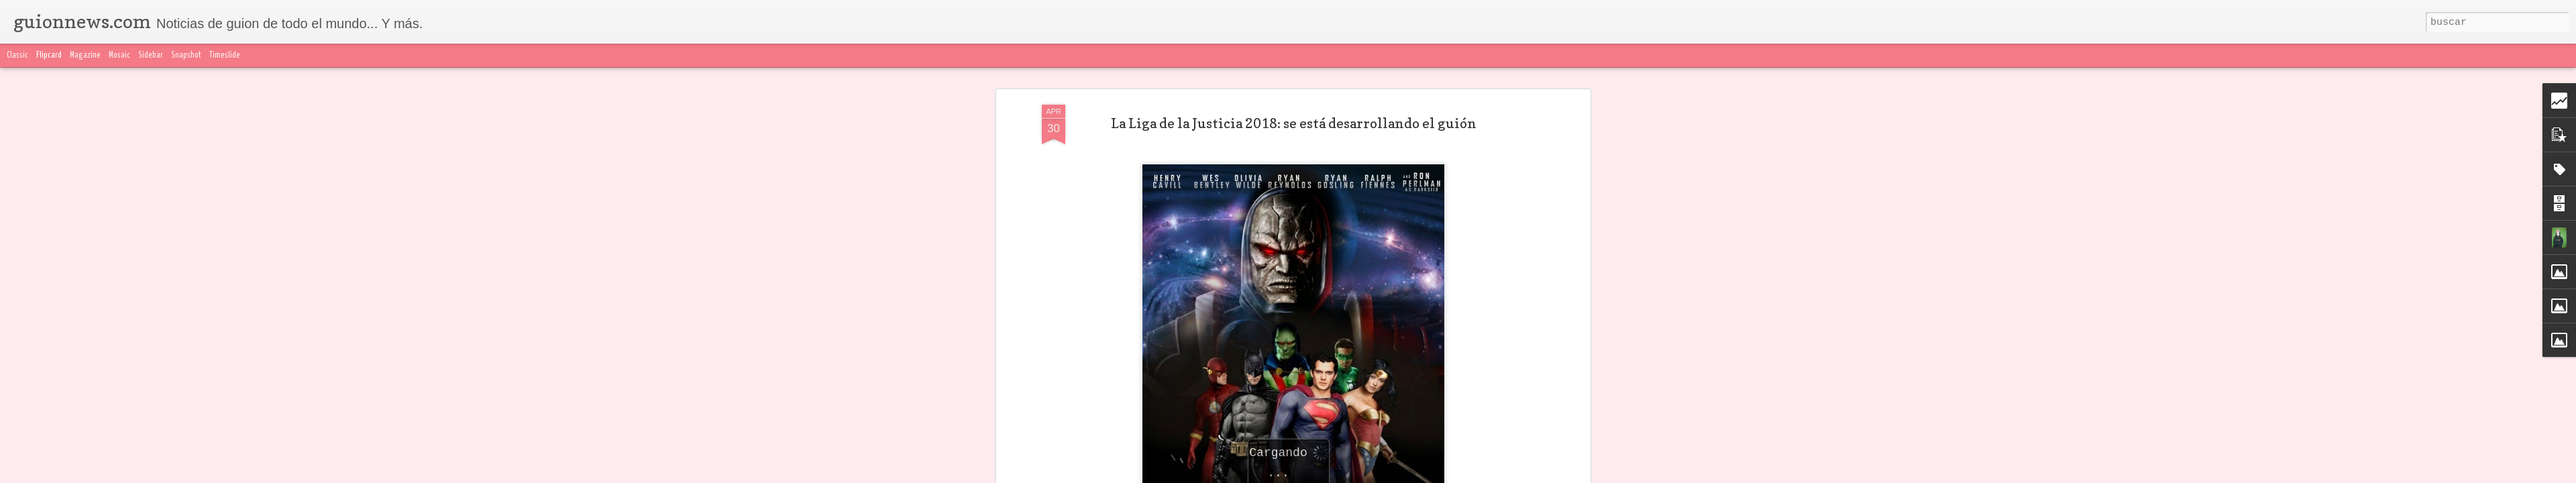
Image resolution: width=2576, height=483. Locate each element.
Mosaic (119, 55)
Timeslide (224, 55)
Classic (17, 55)
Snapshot (186, 55)
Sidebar (150, 55)
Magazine (85, 55)
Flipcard (49, 55)
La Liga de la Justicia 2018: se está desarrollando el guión (1294, 111)
